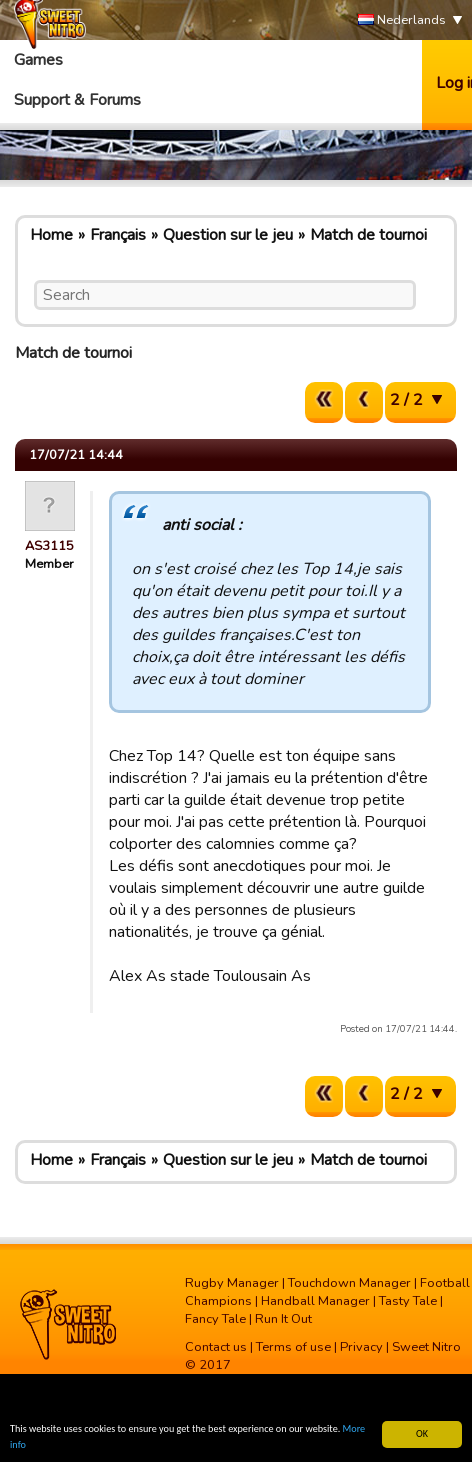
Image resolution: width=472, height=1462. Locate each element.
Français (118, 235)
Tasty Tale (408, 1301)
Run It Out (283, 1319)
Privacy (361, 1347)
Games (38, 60)
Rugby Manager (232, 1283)
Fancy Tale (215, 1319)
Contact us (216, 1347)
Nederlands (402, 20)
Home (51, 235)
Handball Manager (315, 1301)
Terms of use (293, 1347)
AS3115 (49, 546)
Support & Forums (77, 100)
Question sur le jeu (228, 235)
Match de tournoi (368, 235)
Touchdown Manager (349, 1283)
